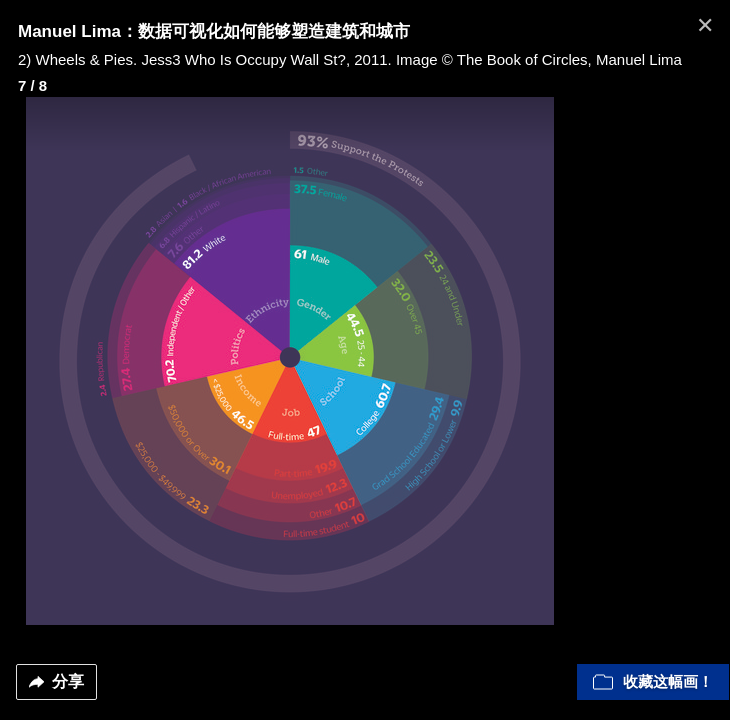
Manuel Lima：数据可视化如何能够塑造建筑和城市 (214, 31)
